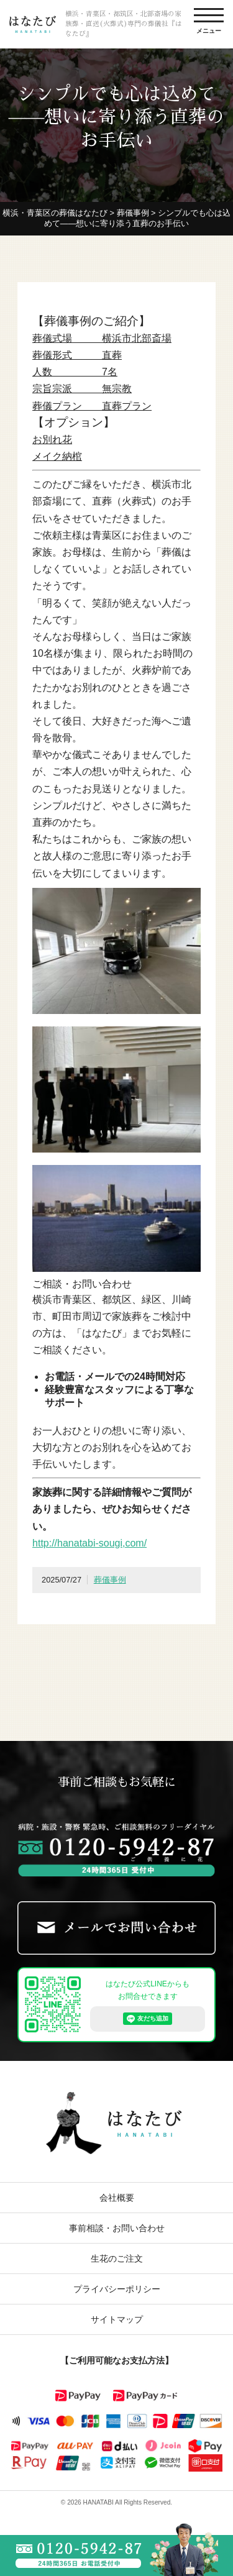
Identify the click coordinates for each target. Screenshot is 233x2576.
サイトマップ (117, 2319)
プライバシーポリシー (116, 2289)
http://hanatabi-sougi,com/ (89, 1543)
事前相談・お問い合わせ (117, 2228)
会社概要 (116, 2198)
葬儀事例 (110, 1579)
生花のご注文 (117, 2258)
